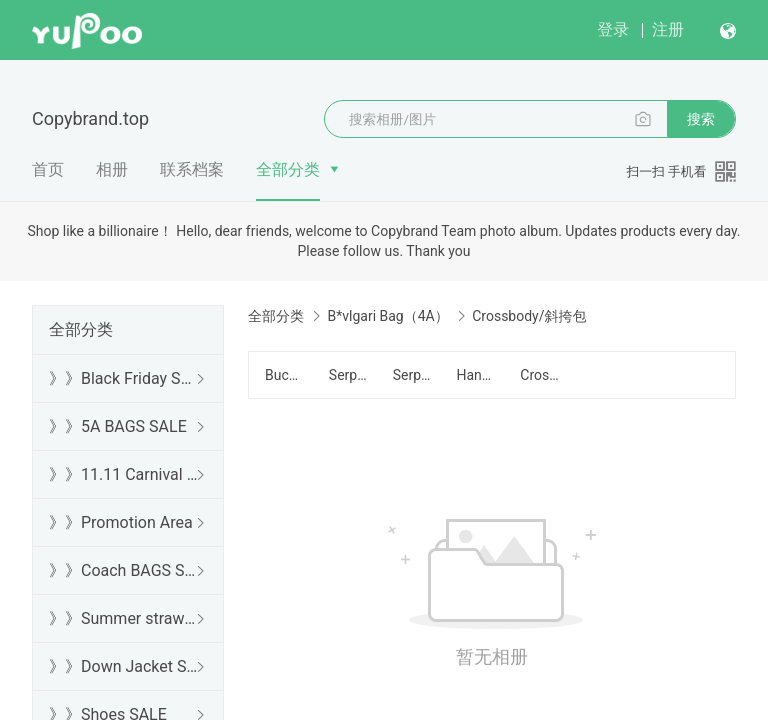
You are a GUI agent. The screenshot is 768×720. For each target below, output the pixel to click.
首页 (48, 169)
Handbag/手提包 (476, 375)
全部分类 (288, 169)
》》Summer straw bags (124, 618)
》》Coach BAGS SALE (124, 570)
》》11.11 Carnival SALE (124, 474)
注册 (668, 29)
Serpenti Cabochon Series (413, 375)
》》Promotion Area (121, 522)
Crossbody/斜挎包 (540, 375)
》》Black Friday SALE (124, 378)
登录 (613, 29)
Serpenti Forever (349, 375)
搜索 (701, 119)
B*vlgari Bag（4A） (387, 316)
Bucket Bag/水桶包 (285, 375)
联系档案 (192, 169)
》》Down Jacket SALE (124, 666)
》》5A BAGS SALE (118, 426)
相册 (112, 169)
